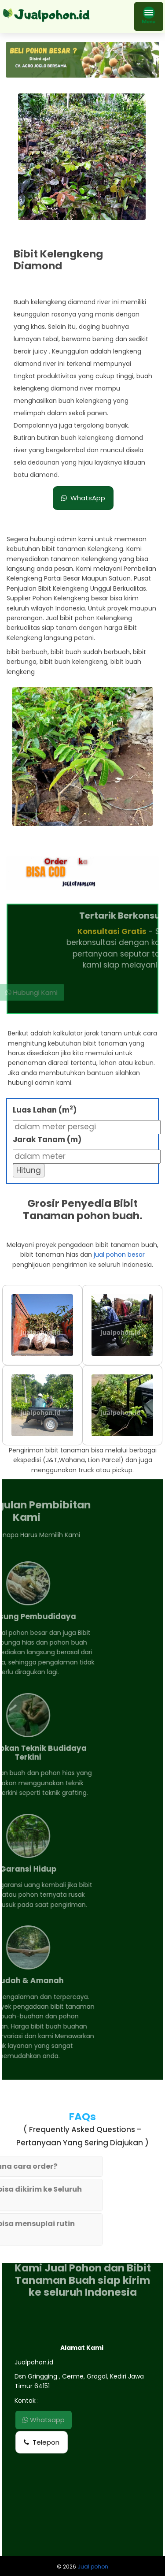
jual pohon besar (119, 1254)
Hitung (28, 1170)
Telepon (41, 2442)
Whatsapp (43, 2419)
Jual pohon (92, 2566)
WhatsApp (83, 498)
